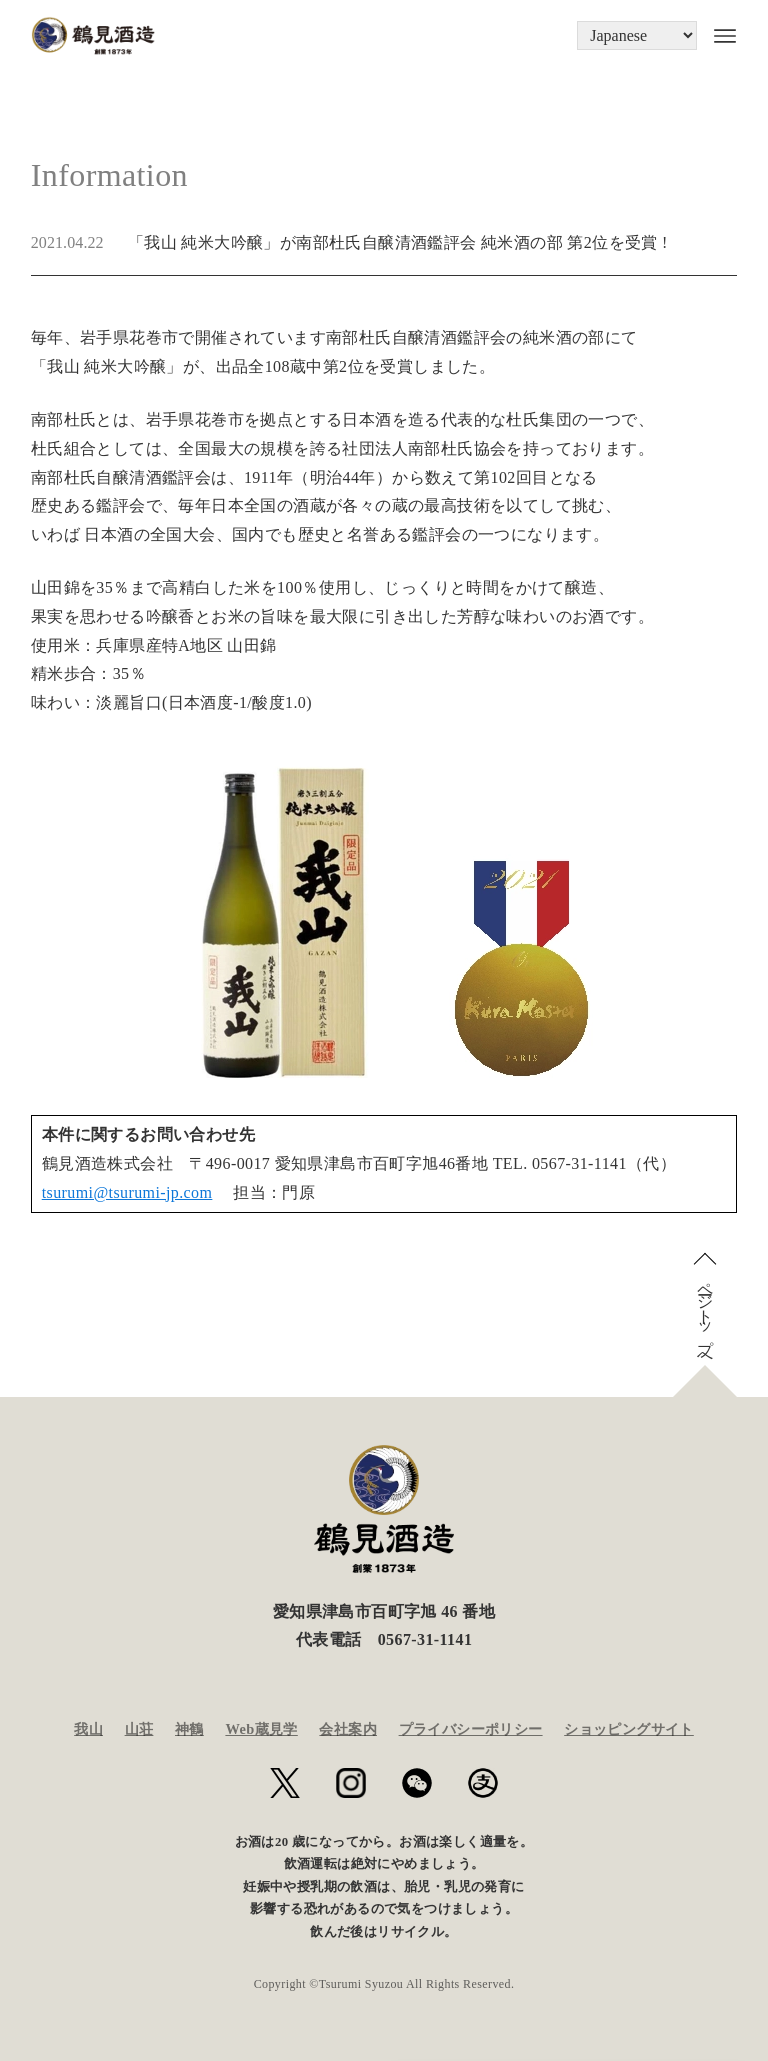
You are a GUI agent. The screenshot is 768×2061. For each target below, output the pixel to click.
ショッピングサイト (629, 1729)
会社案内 (348, 1729)
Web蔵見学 (261, 1729)
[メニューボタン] (717, 36)
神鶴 (189, 1729)
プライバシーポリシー (471, 1729)
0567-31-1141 (425, 1639)
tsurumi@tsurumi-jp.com (127, 1192)
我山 (88, 1729)
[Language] (637, 35)
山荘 (139, 1729)
